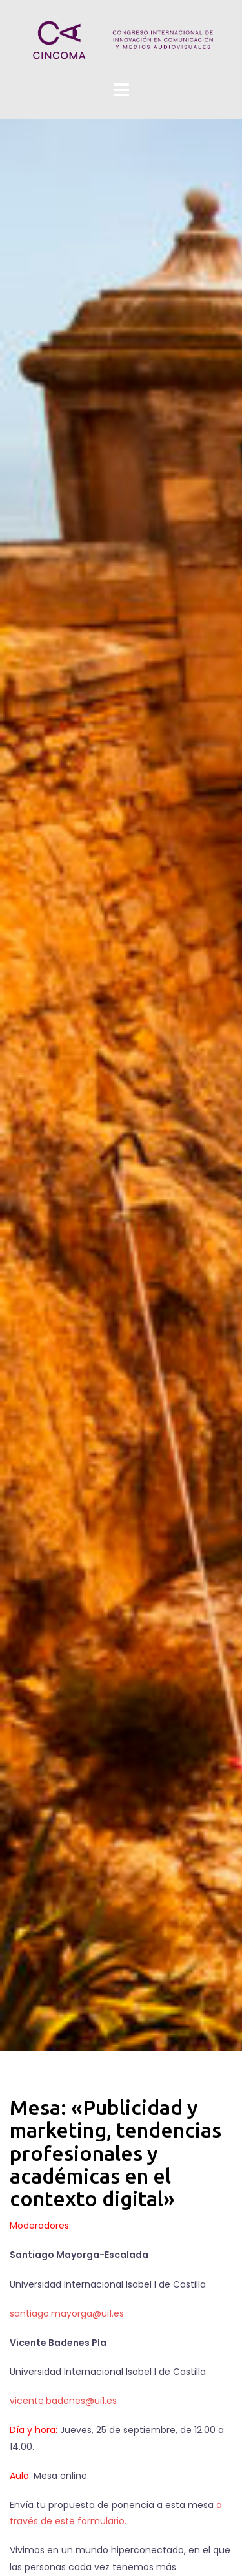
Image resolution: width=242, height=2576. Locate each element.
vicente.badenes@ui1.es (63, 2400)
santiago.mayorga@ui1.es (67, 2313)
